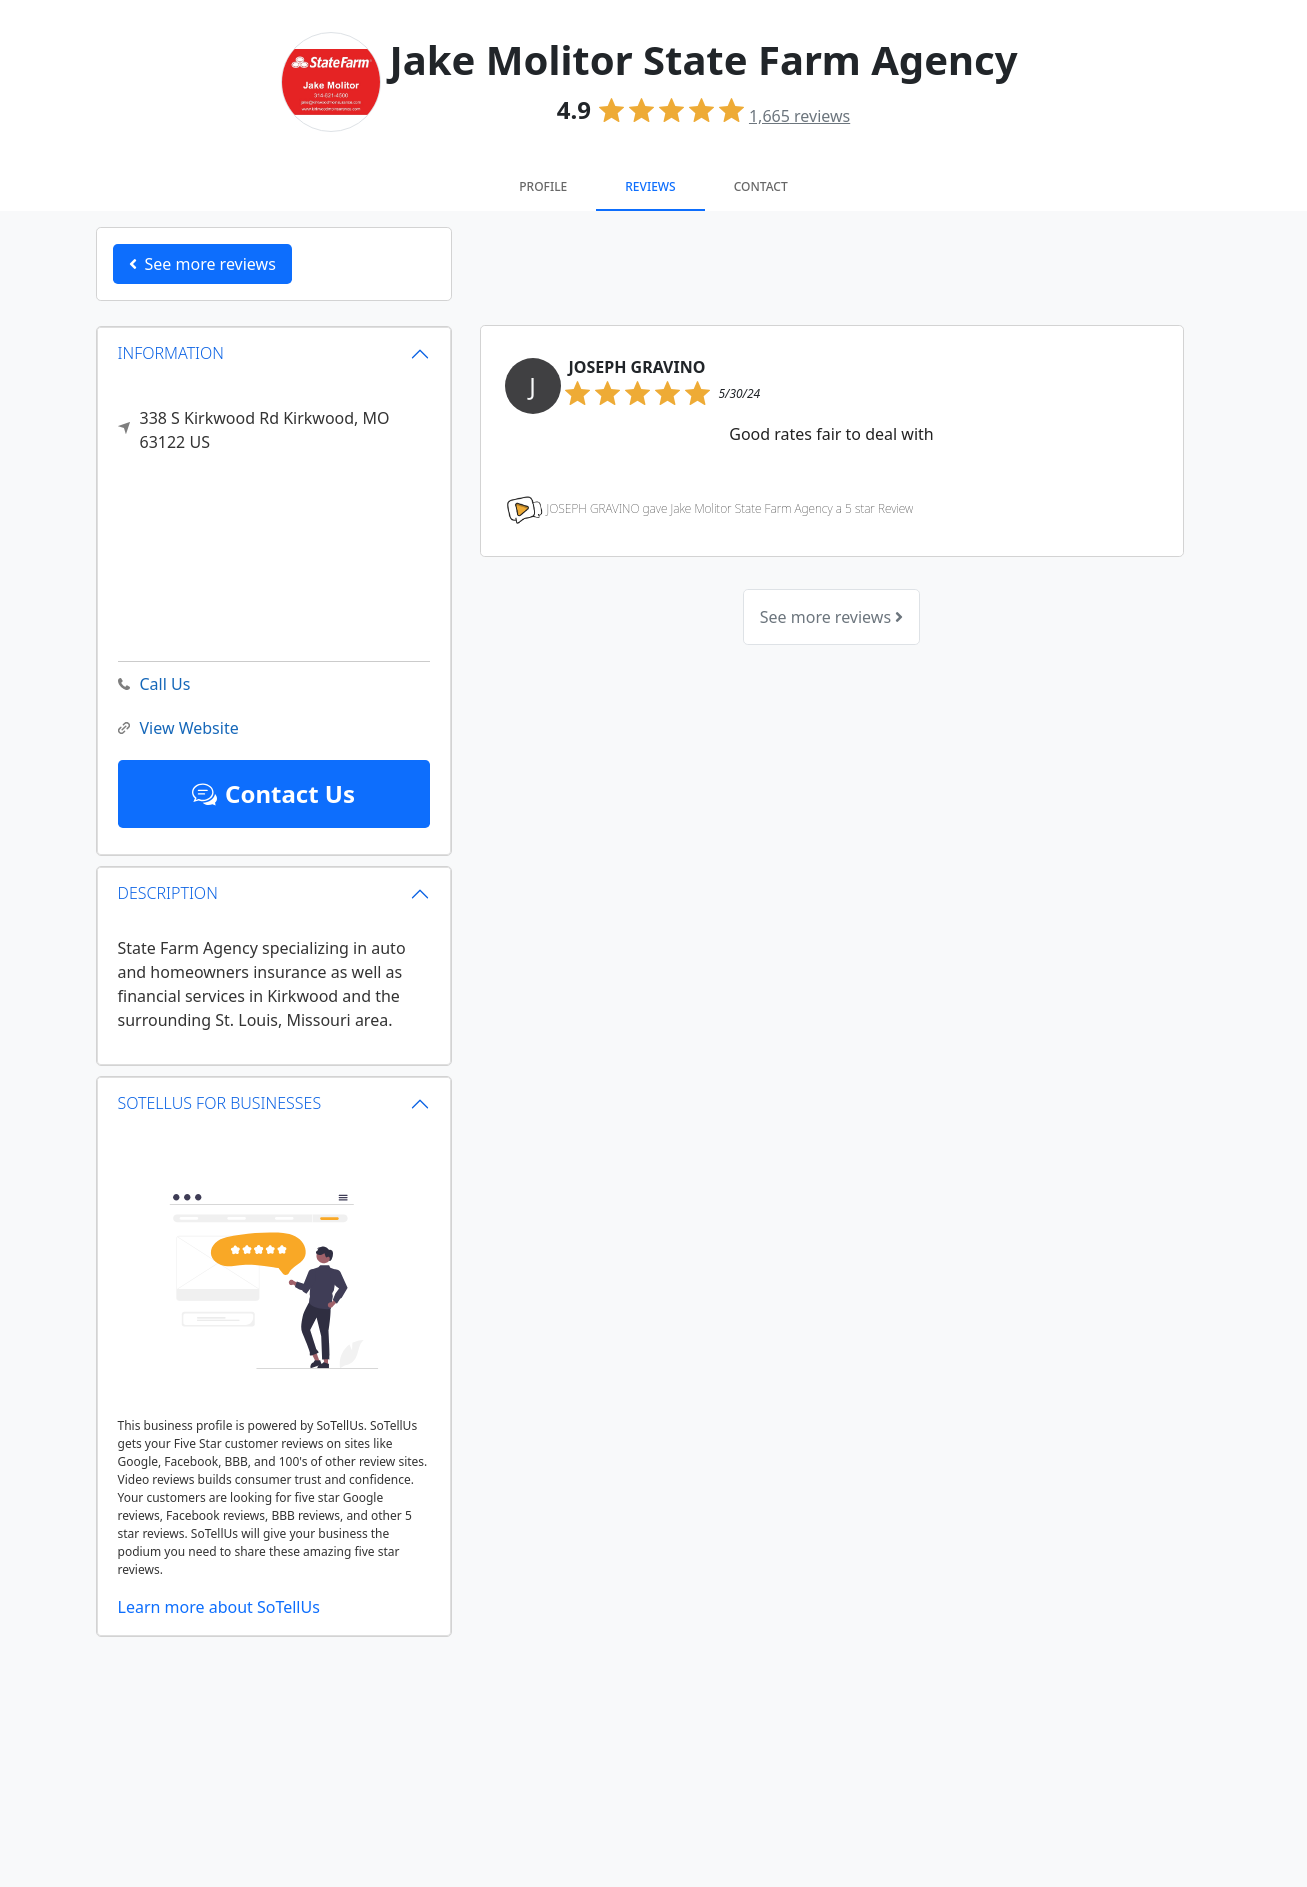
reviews (799, 116)
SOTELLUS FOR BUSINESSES (220, 1103)
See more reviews (831, 617)
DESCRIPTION (168, 893)
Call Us (154, 684)
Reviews (650, 186)
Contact (761, 186)
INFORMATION (171, 353)
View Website (178, 728)
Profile (543, 186)
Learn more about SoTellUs (219, 1607)
